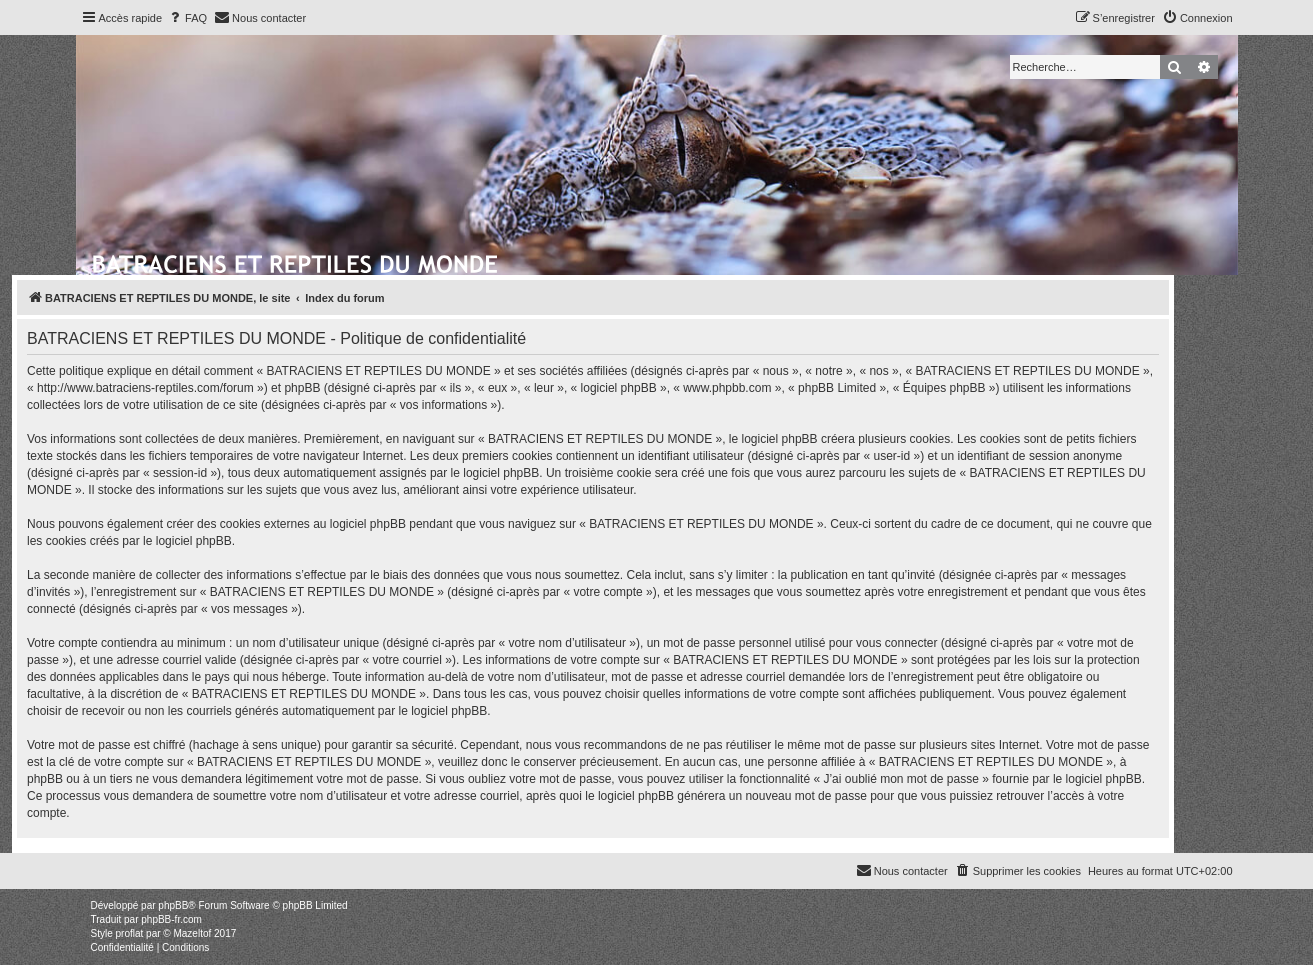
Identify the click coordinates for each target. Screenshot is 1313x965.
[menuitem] (187, 18)
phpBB (173, 905)
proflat (130, 933)
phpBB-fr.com (171, 919)
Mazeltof (192, 933)
